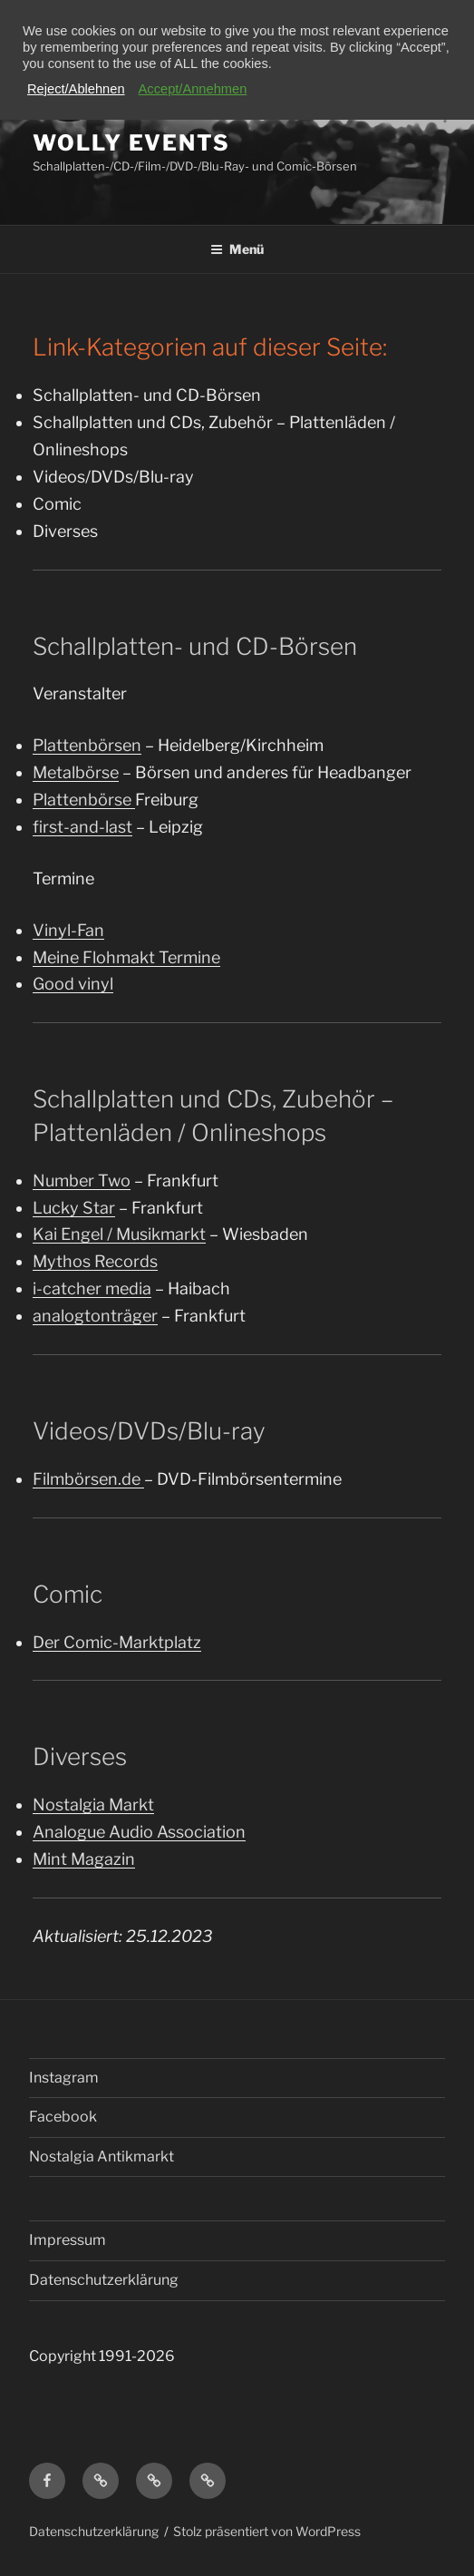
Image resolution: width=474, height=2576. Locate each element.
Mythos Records (95, 1261)
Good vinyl (73, 983)
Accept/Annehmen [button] (193, 89)
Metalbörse (76, 772)
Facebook (63, 2116)
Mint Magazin (84, 1859)
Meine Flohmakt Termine (126, 957)
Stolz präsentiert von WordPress (267, 2531)
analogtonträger (95, 1315)
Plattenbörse (84, 799)
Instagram (64, 2077)
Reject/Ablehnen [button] (76, 89)
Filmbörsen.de (88, 1478)
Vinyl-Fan (68, 930)
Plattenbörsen (87, 745)
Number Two (82, 1180)
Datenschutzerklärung (104, 2279)
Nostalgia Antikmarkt (101, 2156)
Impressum (67, 2240)
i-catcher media (92, 1288)
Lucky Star (74, 1207)
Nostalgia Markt (93, 1804)
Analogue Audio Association (139, 1831)
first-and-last (82, 826)
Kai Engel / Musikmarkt (119, 1234)
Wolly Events (131, 143)
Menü (237, 249)
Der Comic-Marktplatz (117, 1642)
